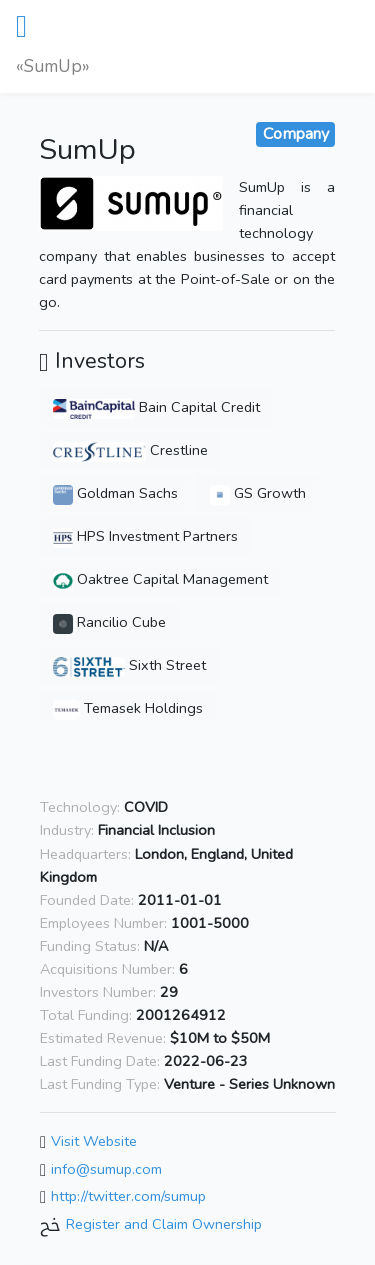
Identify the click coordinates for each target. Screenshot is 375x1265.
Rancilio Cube (109, 622)
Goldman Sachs (115, 493)
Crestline (130, 450)
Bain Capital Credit (156, 407)
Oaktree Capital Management (160, 579)
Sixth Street (129, 665)
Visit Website (94, 1141)
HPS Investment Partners (145, 536)
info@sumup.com (106, 1169)
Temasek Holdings (128, 708)
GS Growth (258, 493)
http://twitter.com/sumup (128, 1197)
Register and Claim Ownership (164, 1224)
